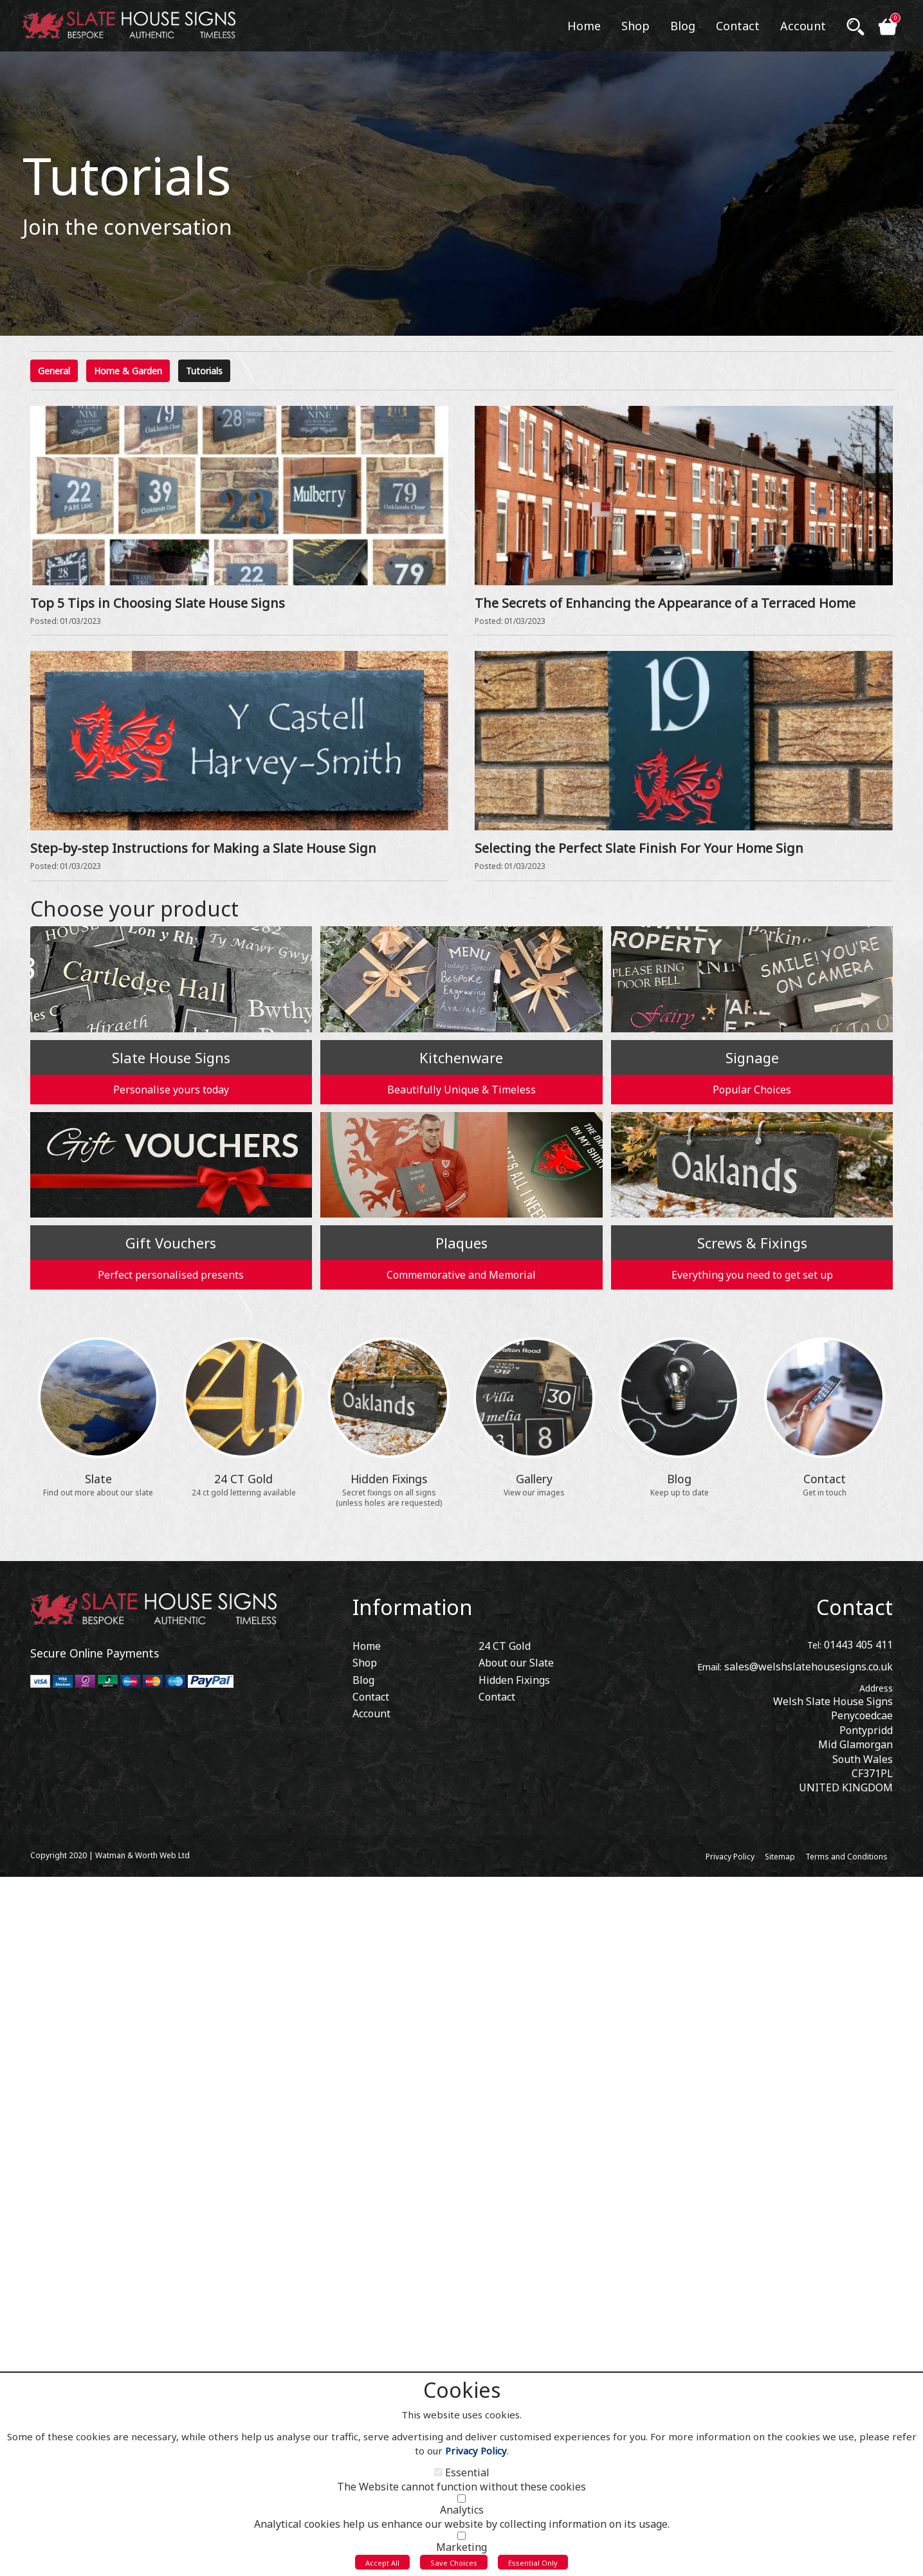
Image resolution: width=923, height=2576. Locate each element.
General (54, 371)
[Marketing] (461, 2539)
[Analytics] (461, 2502)
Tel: (814, 1645)
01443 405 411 (858, 1645)
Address (876, 1688)
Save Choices (453, 2565)
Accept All (382, 2565)
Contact (854, 1607)
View (42, 413)
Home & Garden (128, 371)
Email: (709, 1667)
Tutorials (204, 371)
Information (412, 1607)
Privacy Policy (476, 2453)
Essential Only (533, 2565)
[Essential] (438, 2475)
